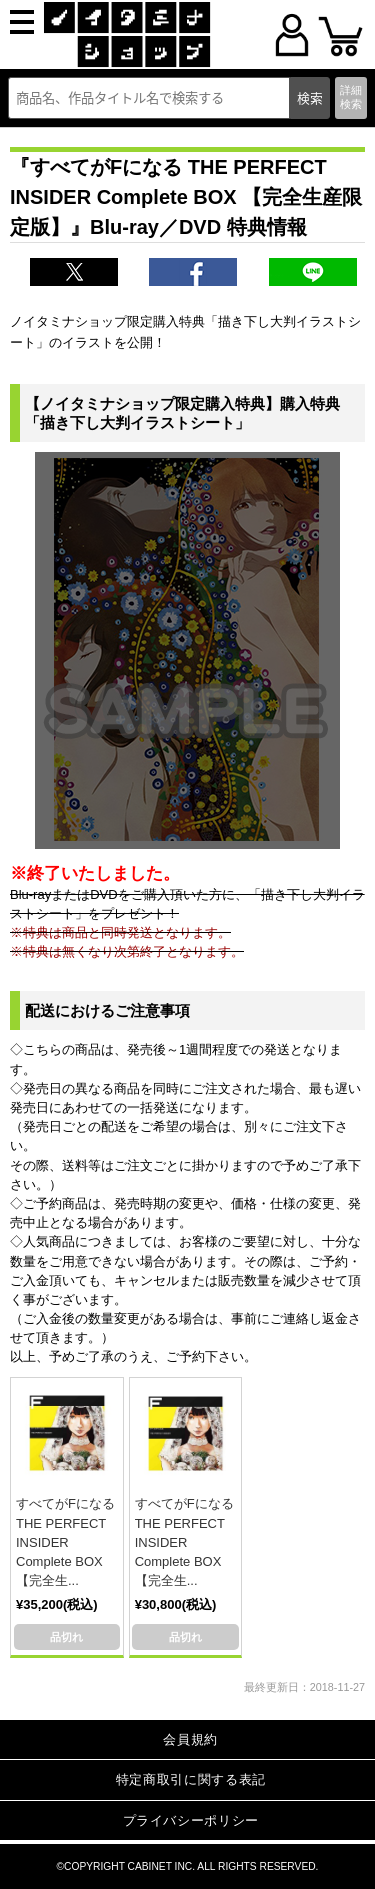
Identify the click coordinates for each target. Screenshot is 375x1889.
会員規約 (190, 1739)
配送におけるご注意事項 (107, 1010)
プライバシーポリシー (191, 1820)
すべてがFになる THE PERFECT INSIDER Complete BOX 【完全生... (65, 1542)
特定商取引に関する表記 (191, 1779)
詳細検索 (351, 96)
